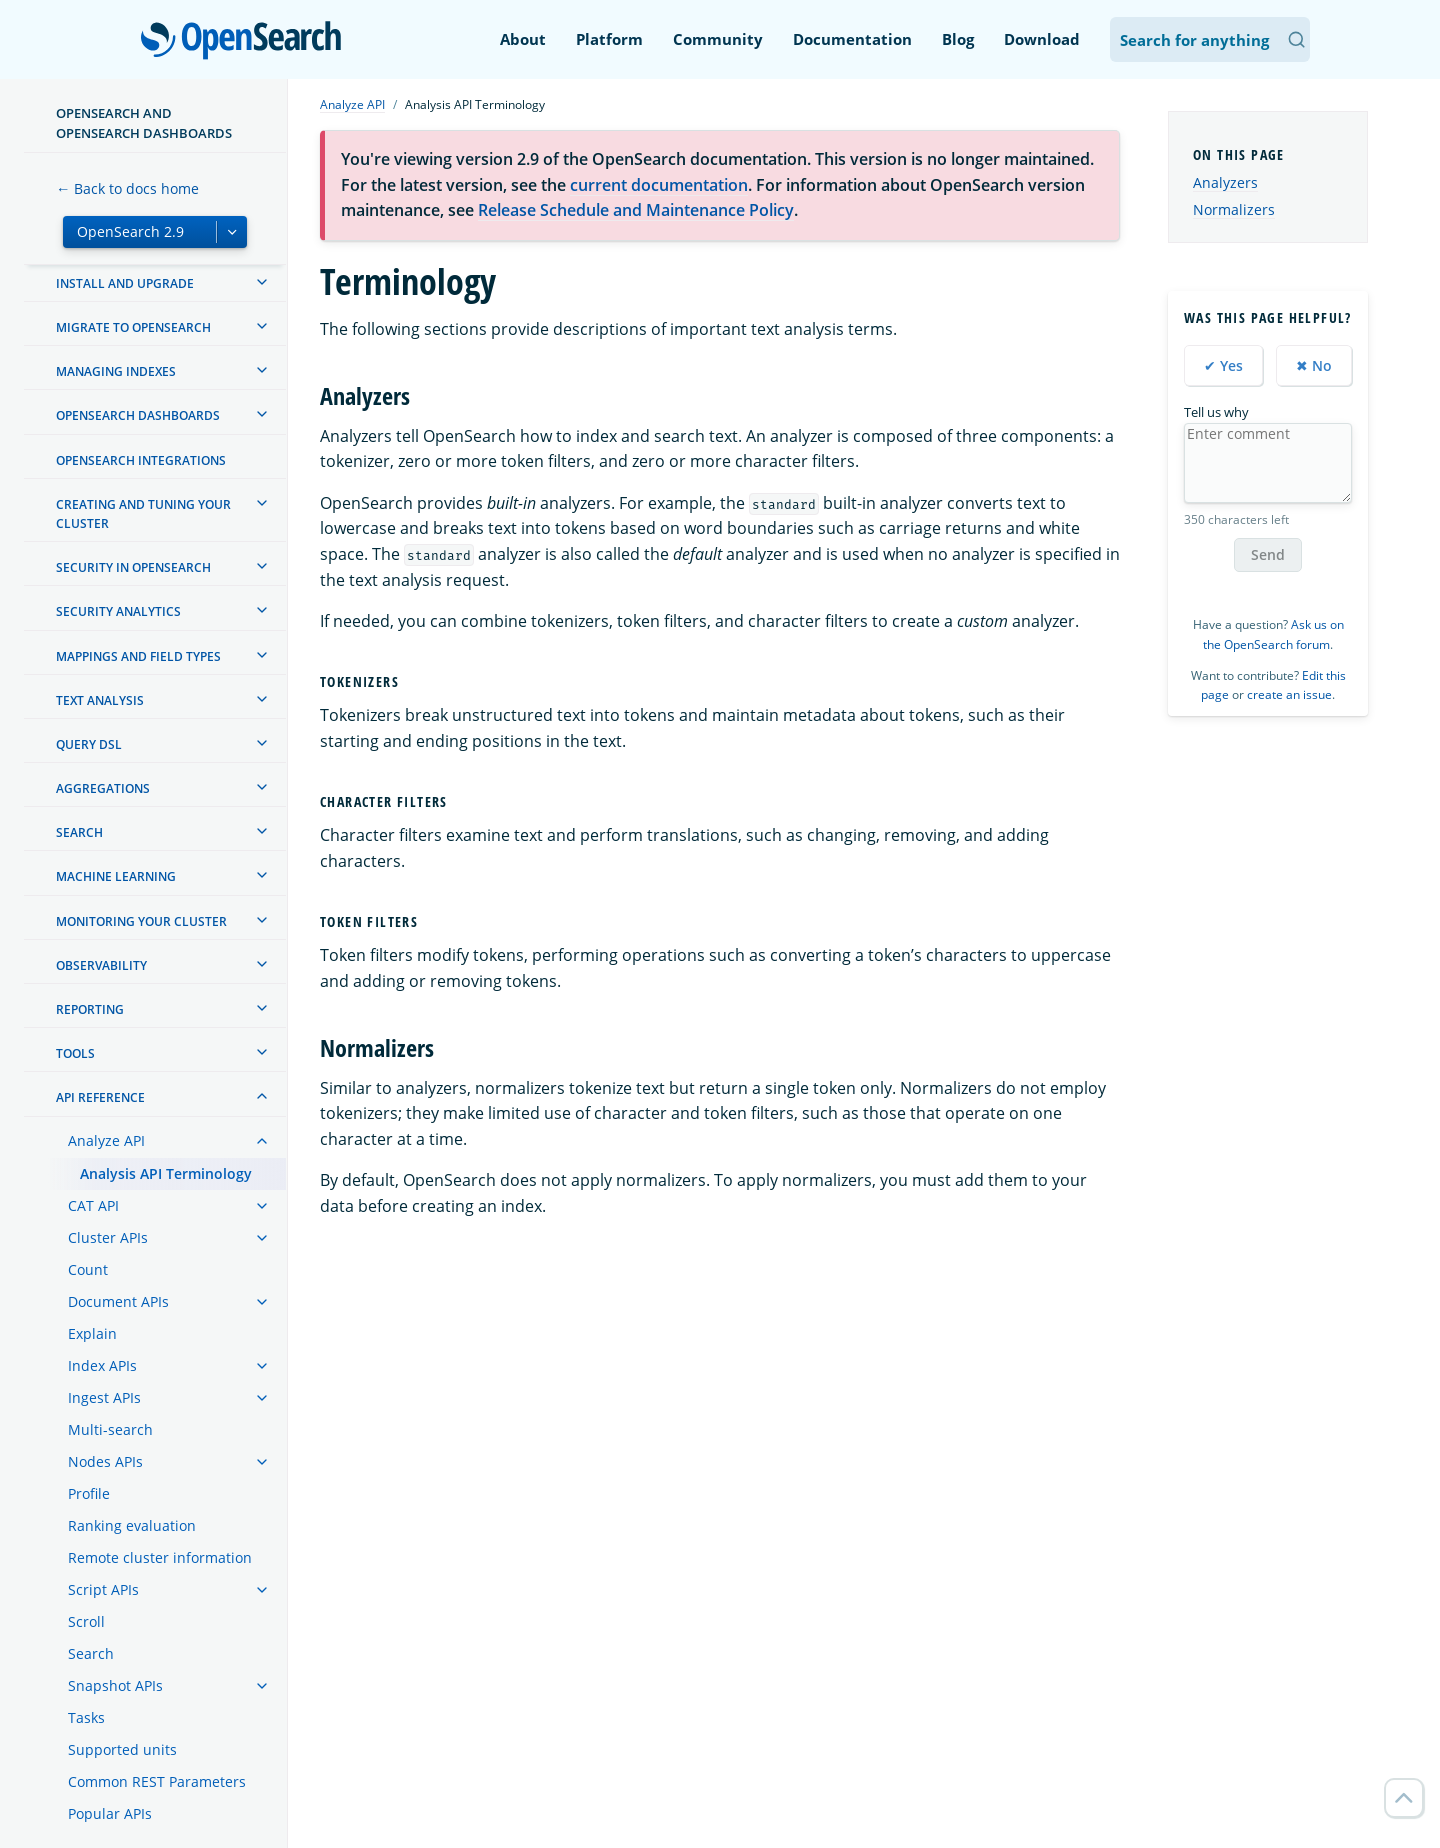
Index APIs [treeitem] (102, 1365)
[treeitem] (262, 282)
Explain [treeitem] (92, 1333)
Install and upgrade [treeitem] (125, 283)
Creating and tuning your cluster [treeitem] (143, 514)
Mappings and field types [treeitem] (138, 656)
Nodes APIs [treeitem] (105, 1461)
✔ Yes (1223, 365)
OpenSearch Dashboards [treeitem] (138, 415)
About (523, 39)
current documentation (659, 185)
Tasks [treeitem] (86, 1717)
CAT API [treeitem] (93, 1205)
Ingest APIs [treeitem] (104, 1397)
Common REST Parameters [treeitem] (157, 1781)
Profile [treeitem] (89, 1493)
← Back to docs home (127, 188)
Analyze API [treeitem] (106, 1140)
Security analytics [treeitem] (118, 611)
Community (718, 39)
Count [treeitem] (88, 1269)
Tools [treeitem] (75, 1053)
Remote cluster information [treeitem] (160, 1557)
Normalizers (1234, 209)
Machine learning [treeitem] (116, 876)
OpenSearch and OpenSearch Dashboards (144, 123)
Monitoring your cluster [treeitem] (141, 921)
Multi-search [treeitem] (110, 1429)
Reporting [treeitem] (90, 1009)
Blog (958, 39)
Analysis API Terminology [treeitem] (166, 1173)
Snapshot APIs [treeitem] (115, 1685)
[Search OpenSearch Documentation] (1210, 39)
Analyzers (1225, 182)
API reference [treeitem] (100, 1097)
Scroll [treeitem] (86, 1621)
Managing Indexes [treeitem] (116, 371)
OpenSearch (246, 42)
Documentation (852, 39)
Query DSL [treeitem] (89, 744)
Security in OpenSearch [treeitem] (133, 567)
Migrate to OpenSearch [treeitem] (133, 327)
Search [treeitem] (79, 832)
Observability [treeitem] (101, 965)
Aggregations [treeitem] (103, 788)
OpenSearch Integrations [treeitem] (141, 460)
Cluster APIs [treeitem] (108, 1237)
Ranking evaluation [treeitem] (132, 1525)
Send (1268, 554)
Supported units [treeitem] (122, 1749)
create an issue (1289, 694)
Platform (609, 39)
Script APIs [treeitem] (103, 1589)
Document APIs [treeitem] (118, 1301)
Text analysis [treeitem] (100, 700)
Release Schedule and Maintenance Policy (636, 210)
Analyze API (352, 104)
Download (1042, 39)
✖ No (1314, 365)
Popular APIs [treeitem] (110, 1813)
